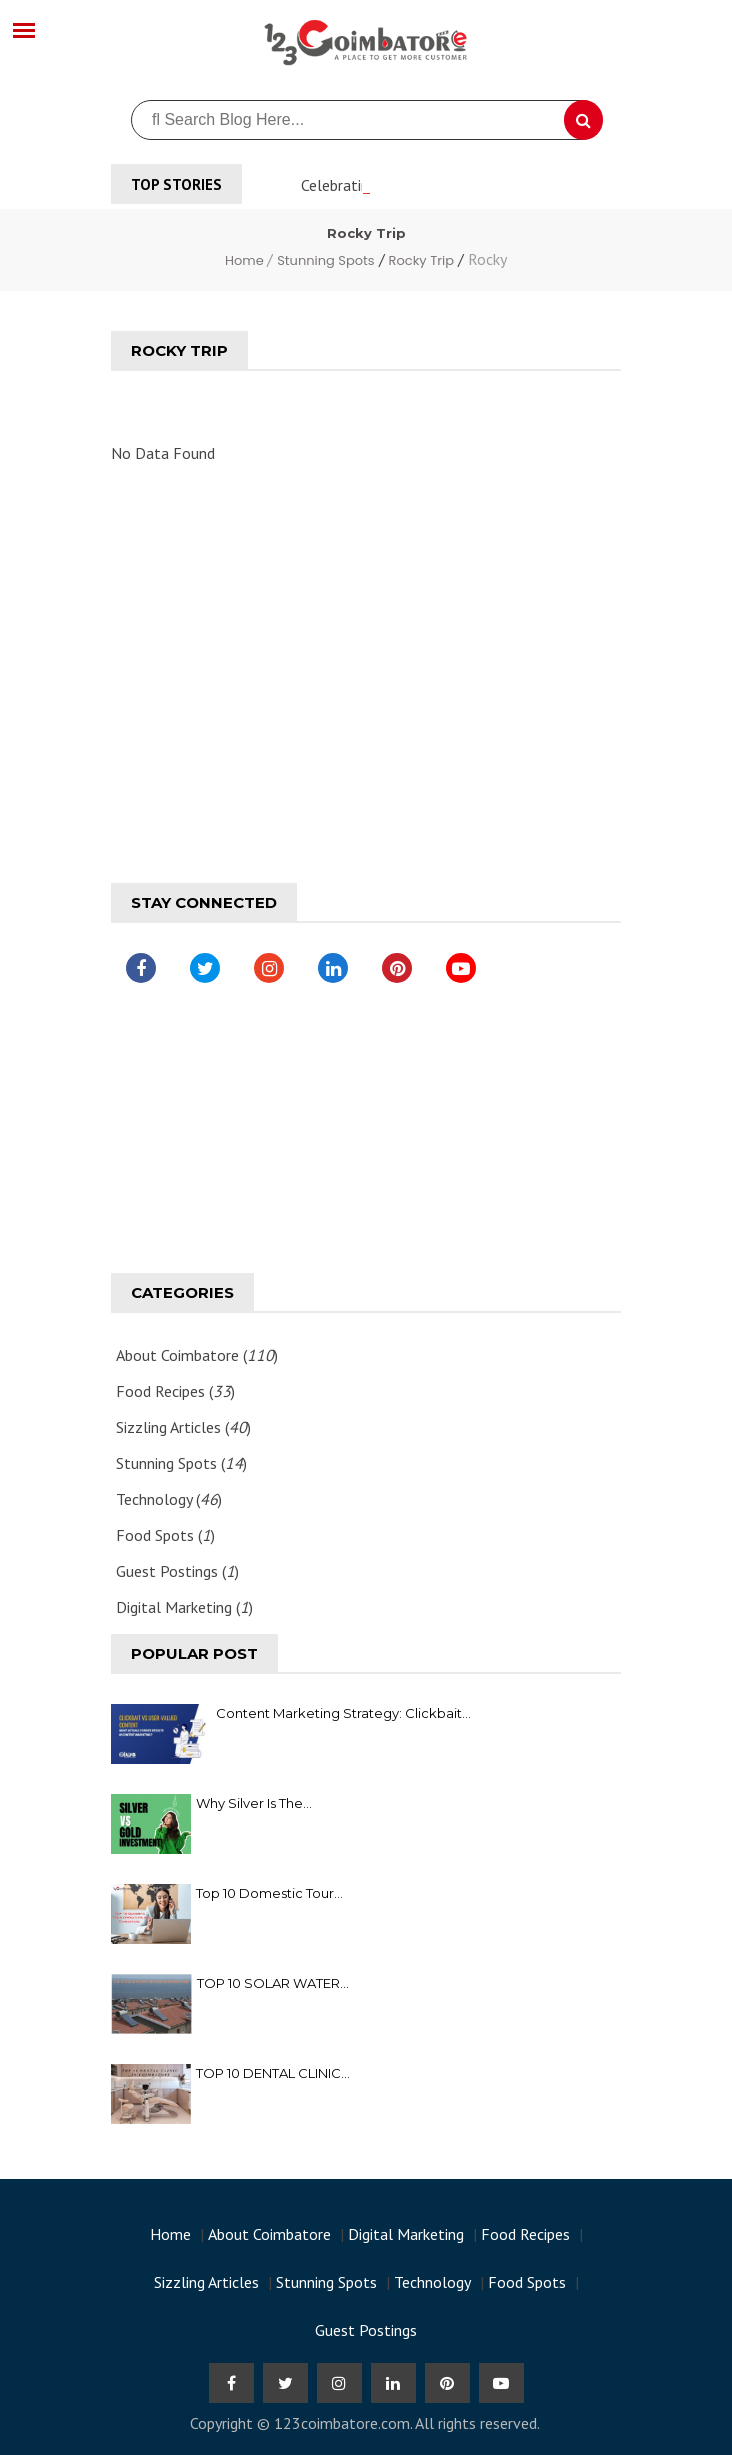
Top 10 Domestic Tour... (269, 1893)
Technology (432, 2282)
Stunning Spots (325, 260)
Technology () (169, 1499)
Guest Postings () (177, 1571)
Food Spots (527, 2282)
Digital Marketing (406, 2234)
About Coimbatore (269, 2234)
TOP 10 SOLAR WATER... (273, 1983)
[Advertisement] (366, 661)
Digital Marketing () (184, 1607)
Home (246, 260)
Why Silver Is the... (254, 1803)
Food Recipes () (175, 1391)
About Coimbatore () (197, 1355)
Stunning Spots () (181, 1463)
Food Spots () (165, 1535)
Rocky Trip (421, 260)
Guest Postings (366, 2330)
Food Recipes (525, 2234)
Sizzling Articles (206, 2282)
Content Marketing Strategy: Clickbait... (343, 1713)
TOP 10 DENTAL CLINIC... (273, 2073)
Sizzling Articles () (183, 1427)
